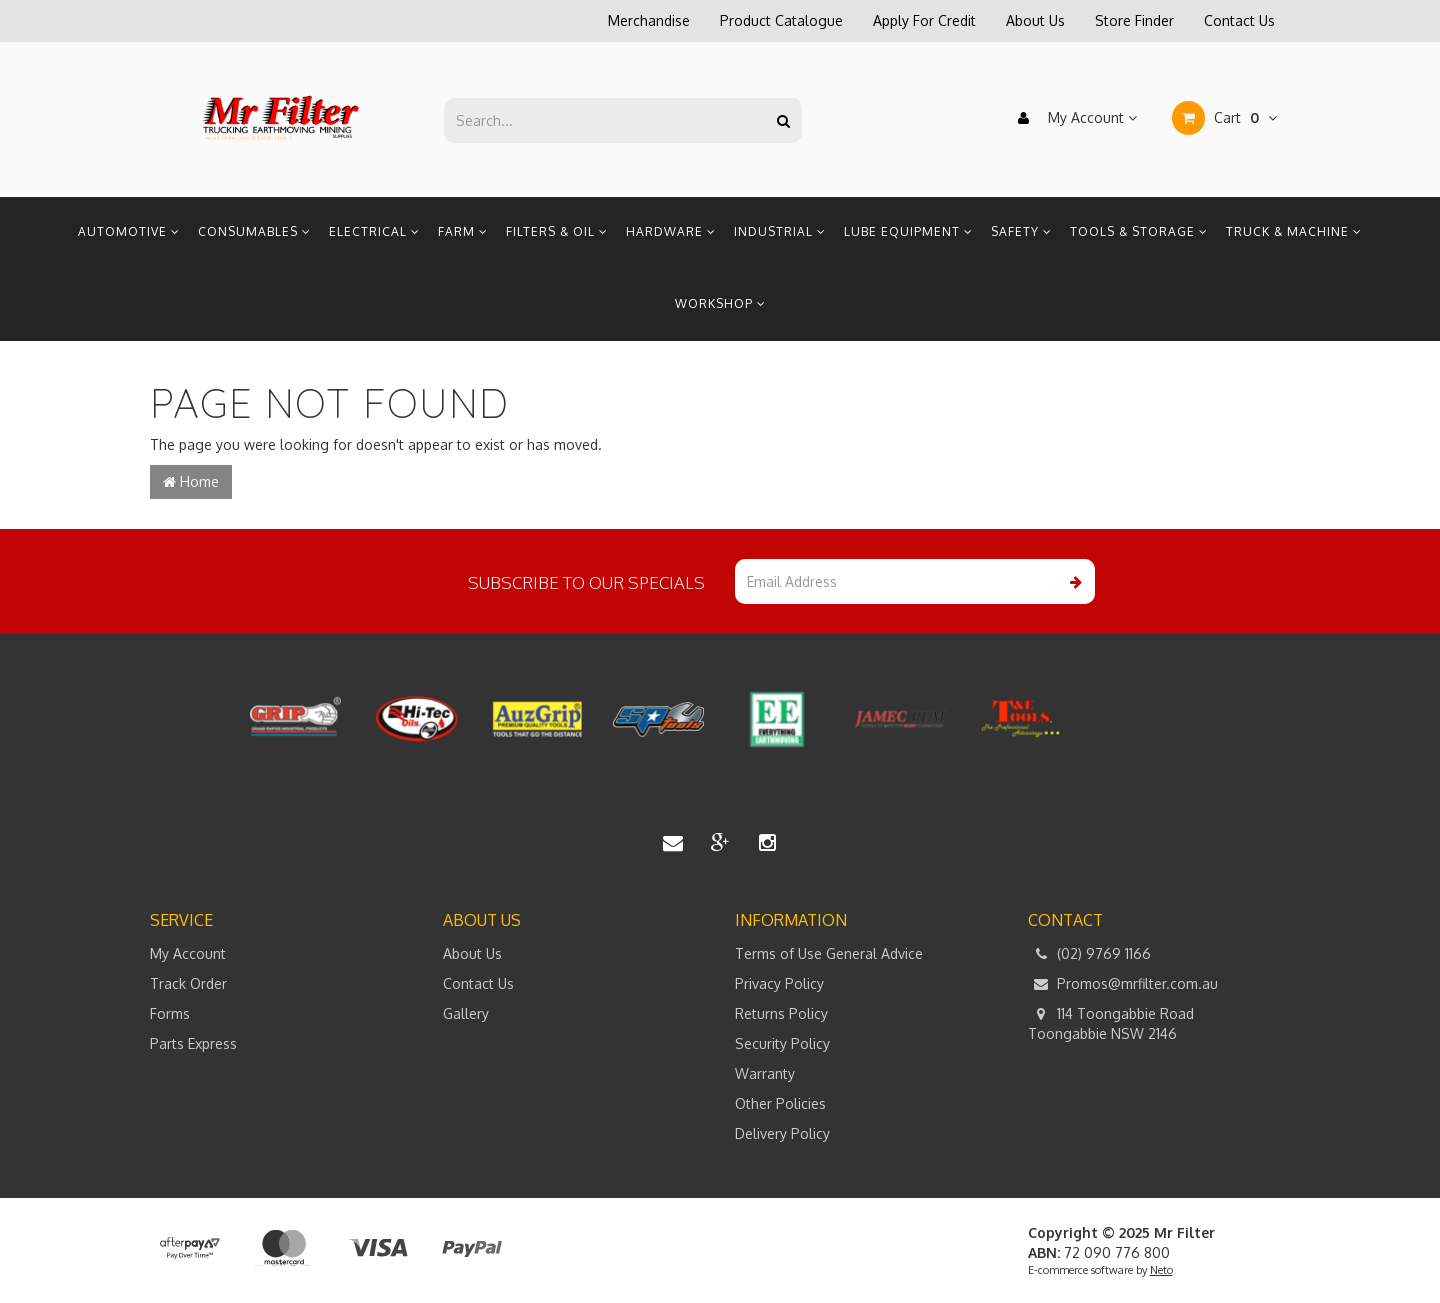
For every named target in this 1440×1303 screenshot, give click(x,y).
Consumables (254, 231)
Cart (1224, 118)
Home (191, 481)
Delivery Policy (782, 1133)
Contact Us (1239, 20)
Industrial (780, 231)
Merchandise (649, 20)
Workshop (720, 303)
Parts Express (193, 1043)
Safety (1021, 231)
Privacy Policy (779, 983)
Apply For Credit (924, 20)
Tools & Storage (1139, 231)
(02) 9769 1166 (1089, 954)
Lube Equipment (908, 231)
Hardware (671, 231)
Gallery (466, 1013)
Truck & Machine (1294, 231)
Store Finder (1134, 20)
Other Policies (780, 1103)
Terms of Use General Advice (829, 953)
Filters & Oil (557, 231)
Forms (170, 1013)
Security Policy (782, 1043)
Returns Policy (781, 1013)
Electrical (374, 231)
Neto (1161, 1270)
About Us (1035, 20)
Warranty (765, 1073)
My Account (1072, 118)
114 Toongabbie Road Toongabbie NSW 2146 (1111, 1023)
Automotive (129, 231)
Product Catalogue (781, 20)
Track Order (188, 983)
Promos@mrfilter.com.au (1123, 984)
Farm (463, 231)
